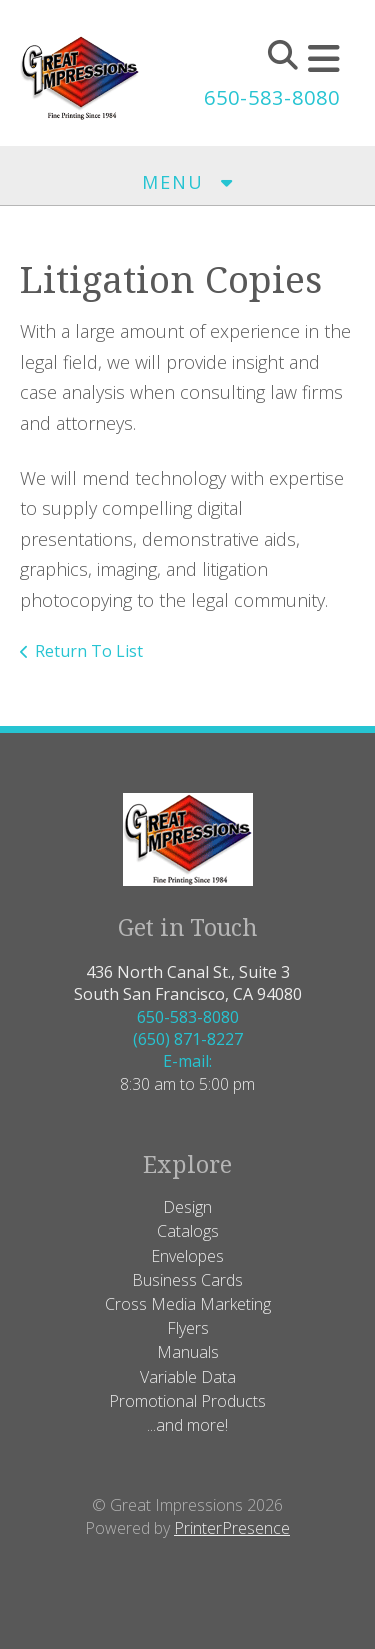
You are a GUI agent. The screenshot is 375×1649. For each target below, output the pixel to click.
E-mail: (187, 1061)
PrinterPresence (232, 1528)
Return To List (89, 651)
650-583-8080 (272, 97)
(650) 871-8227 (188, 1039)
